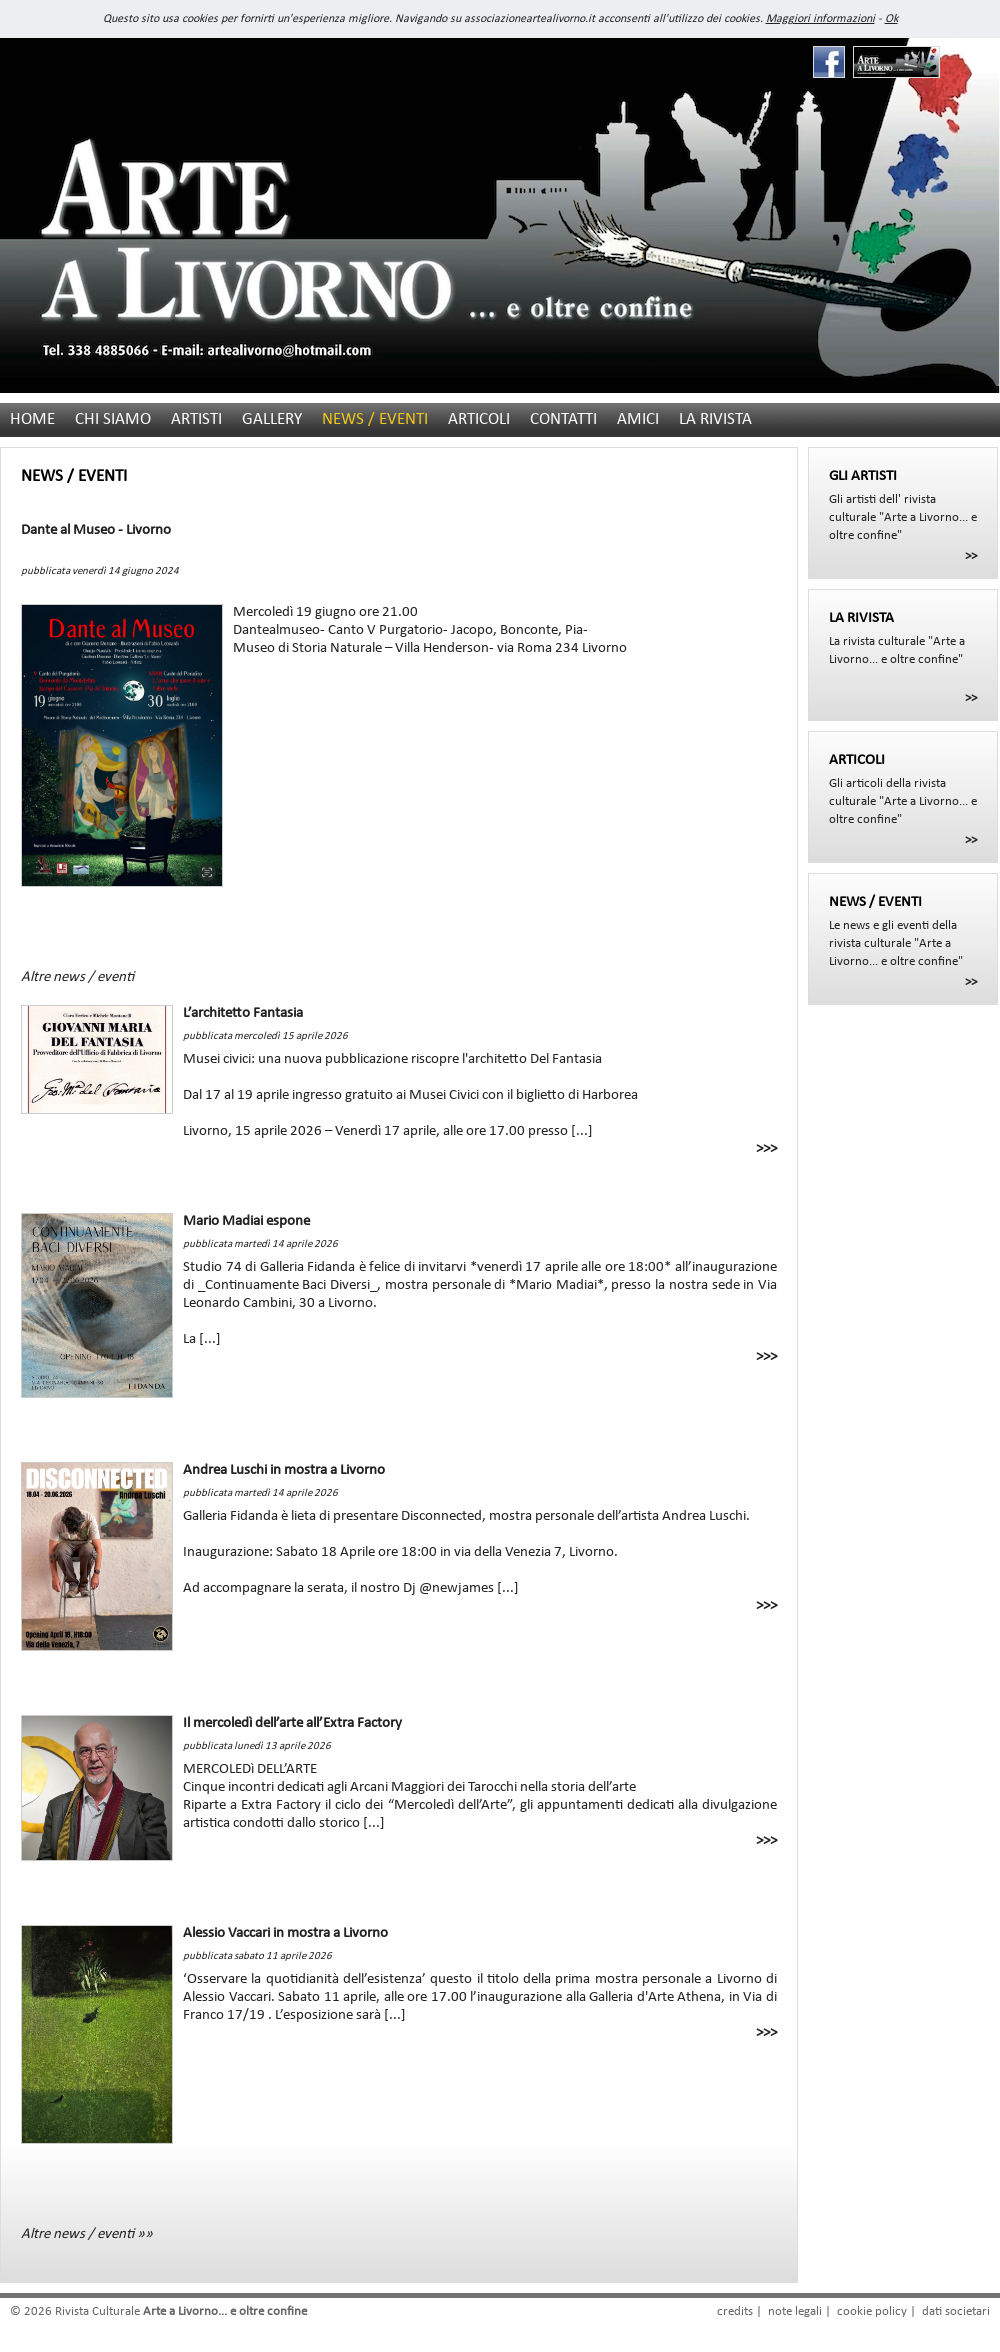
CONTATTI (563, 419)
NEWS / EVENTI (375, 419)
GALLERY (272, 419)
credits (735, 2311)
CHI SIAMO (113, 419)
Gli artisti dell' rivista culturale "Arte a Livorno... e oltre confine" (903, 505)
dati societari (956, 2311)
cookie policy (872, 2311)
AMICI (638, 419)
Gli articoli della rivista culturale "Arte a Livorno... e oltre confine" (903, 789)
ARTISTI (196, 419)
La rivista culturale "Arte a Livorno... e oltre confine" (903, 638)
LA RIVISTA (715, 419)
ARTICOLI (479, 419)
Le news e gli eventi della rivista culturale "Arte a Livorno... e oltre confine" (903, 931)
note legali (795, 2311)
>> (971, 556)
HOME (32, 419)
